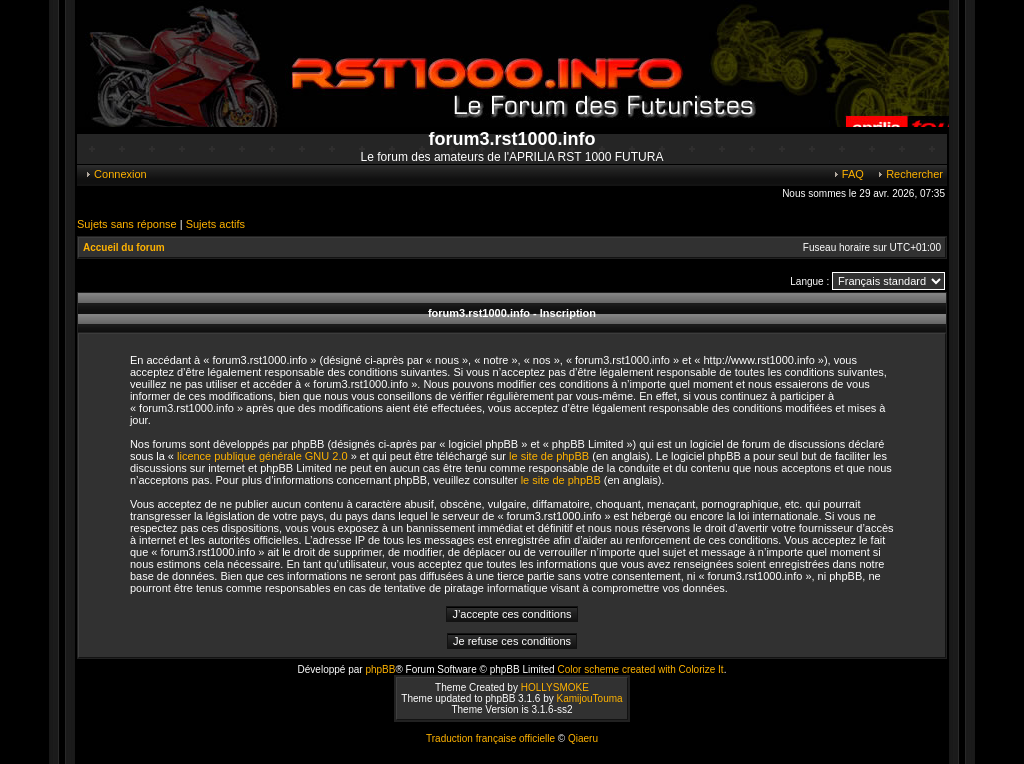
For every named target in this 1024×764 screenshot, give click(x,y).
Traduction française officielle (490, 738)
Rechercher (909, 174)
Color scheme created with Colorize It (640, 669)
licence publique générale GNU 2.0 (262, 456)
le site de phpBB (549, 456)
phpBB (380, 669)
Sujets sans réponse (127, 224)
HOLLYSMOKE (555, 687)
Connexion (115, 174)
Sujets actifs (215, 224)
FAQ (848, 174)
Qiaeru (583, 738)
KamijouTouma (589, 698)
